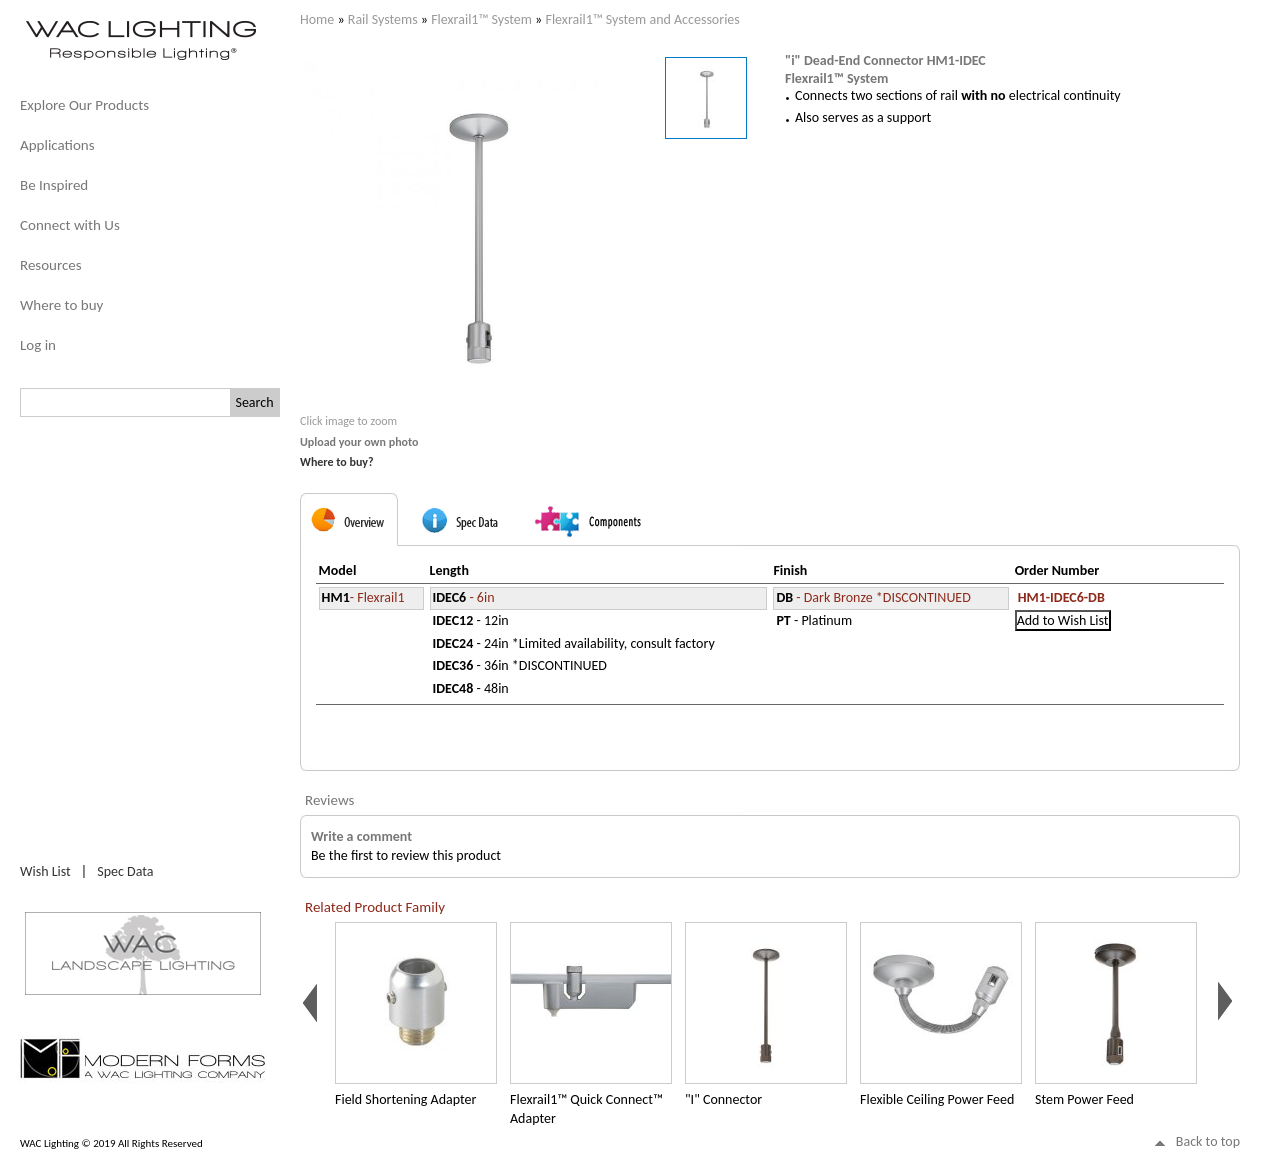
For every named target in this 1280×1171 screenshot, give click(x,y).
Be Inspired (54, 185)
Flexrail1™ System (481, 19)
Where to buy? (337, 462)
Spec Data (125, 871)
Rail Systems (383, 19)
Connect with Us (70, 225)
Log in (38, 345)
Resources (51, 265)
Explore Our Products (84, 105)
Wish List (45, 871)
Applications (57, 145)
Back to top (1208, 1141)
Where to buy (61, 305)
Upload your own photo (359, 442)
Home (317, 19)
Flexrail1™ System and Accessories (642, 19)
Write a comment (361, 836)
